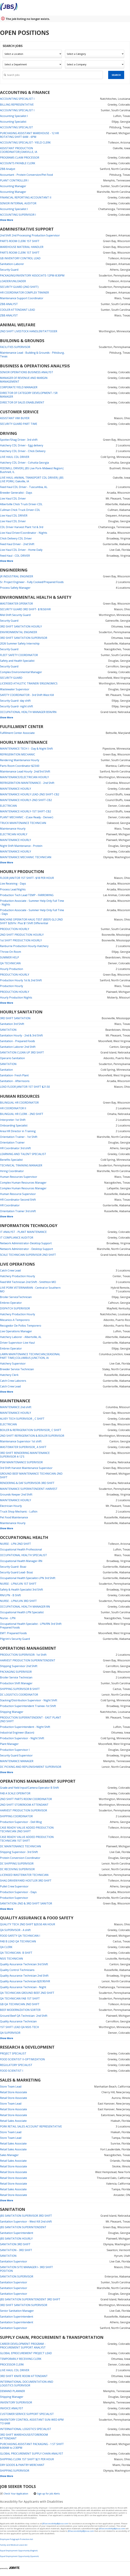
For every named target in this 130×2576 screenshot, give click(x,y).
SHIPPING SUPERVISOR (14, 2470)
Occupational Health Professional (21, 1549)
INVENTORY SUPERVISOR (16, 2402)
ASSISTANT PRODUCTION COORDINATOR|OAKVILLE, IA (18, 150)
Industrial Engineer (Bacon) (17, 1732)
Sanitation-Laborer (12, 264)
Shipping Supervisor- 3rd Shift (19, 1852)
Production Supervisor (14, 1898)
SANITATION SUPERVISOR (16, 2276)
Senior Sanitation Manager (17, 2311)
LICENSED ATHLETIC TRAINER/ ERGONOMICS (29, 683)
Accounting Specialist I (14, 209)
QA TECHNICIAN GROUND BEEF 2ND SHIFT (27, 1993)
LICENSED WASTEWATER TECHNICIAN (24, 1875)
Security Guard (9, 269)
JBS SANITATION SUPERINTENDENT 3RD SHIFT (30, 2299)
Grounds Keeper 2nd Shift (16, 1494)
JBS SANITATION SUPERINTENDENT (23, 2227)
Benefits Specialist (11, 1160)
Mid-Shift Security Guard (15, 615)
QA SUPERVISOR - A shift (15, 1930)
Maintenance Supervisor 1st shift (21, 1441)
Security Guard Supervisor (16, 1755)
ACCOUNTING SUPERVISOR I (18, 215)
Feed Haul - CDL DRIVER (15, 555)
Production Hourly (11, 986)
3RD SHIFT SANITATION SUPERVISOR (23, 638)
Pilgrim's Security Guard (15, 1639)
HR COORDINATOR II (13, 1108)
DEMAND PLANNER (12, 2391)
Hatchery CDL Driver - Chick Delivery (23, 451)
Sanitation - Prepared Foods (17, 1041)
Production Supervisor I (15, 1750)
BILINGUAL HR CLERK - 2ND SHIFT (21, 1114)
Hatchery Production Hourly (17, 1276)
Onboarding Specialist (14, 1125)
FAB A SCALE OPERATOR (15, 1793)
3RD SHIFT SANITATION (15, 1018)
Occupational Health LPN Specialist (22, 1612)
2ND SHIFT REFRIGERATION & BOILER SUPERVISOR (32, 1436)
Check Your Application (14, 2493)
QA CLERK (6, 1947)
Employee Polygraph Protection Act (16, 2539)
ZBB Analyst (7, 169)
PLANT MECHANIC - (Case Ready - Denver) (26, 817)
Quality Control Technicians (17, 1970)
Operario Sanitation (12, 1058)
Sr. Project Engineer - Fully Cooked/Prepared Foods (32, 582)
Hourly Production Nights (16, 997)
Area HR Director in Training (18, 1131)
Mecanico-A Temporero (15, 1320)
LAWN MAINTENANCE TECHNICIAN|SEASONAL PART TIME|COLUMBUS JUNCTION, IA (30, 1356)
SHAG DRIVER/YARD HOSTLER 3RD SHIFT (26, 1880)
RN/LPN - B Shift (10, 1595)
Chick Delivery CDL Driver (16, 538)
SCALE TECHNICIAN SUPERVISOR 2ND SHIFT (28, 1255)
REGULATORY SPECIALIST (16, 2065)
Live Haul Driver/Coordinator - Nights (23, 533)
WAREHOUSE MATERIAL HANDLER (21, 247)
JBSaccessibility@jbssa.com (55, 2523)
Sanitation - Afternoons (15, 1081)
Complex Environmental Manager (21, 672)
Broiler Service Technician (16, 1677)
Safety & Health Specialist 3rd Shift (21, 1589)
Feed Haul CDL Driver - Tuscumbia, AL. (24, 487)
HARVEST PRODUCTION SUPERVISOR (23, 1810)
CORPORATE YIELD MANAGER (18, 387)
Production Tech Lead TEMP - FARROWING (27, 895)
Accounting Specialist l (14, 116)
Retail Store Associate (13, 2092)
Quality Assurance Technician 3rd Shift (24, 1964)
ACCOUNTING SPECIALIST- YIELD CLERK (25, 142)
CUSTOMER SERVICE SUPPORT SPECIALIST (27, 2414)
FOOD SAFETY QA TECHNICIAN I (20, 1936)
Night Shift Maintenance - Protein (21, 846)
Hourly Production (11, 969)
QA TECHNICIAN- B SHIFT (16, 1953)
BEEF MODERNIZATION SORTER (20, 2010)
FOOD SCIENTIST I (11, 2070)
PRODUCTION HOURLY (14, 929)
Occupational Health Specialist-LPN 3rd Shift (27, 1578)
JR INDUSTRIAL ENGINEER (16, 576)
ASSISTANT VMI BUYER (14, 418)
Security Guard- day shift (15, 700)
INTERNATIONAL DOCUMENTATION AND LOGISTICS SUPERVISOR (26, 2383)
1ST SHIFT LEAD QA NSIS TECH (19, 2027)
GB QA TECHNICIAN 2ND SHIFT (20, 2004)
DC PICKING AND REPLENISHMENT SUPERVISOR (30, 1767)
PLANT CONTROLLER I (14, 180)
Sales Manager (9, 2155)
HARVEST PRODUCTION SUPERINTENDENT (27, 1660)
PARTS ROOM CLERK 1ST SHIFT (20, 241)
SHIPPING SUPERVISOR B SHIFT (20, 1689)
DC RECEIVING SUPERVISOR (17, 1869)
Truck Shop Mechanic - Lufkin (18, 1511)
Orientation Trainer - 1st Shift (18, 1137)
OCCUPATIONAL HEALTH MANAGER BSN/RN (28, 712)
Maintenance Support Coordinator (21, 298)
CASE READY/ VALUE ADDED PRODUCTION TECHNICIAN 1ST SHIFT (27, 1838)
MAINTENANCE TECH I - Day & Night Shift (26, 748)
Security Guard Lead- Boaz (16, 1572)
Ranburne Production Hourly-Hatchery (24, 946)
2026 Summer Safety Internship (20, 643)
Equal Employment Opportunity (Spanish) (19, 2556)
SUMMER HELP (9, 957)
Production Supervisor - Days (18, 1892)
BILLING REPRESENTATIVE (17, 104)
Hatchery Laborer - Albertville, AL (21, 1337)
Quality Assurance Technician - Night (23, 1987)
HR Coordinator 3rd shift (15, 1148)
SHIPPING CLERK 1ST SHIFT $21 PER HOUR (27, 2459)
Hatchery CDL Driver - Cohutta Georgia (24, 462)
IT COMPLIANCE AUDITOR (16, 1237)
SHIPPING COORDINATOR (16, 1816)
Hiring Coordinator (12, 1171)
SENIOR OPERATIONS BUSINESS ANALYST (26, 372)
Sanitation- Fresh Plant (14, 1075)
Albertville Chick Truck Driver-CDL (21, 504)
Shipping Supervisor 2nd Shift (18, 1666)
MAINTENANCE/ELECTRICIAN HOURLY (24, 777)
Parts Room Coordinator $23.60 (19, 766)
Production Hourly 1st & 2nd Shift (21, 980)
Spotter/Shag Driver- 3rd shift (19, 440)
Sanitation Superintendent (16, 2233)
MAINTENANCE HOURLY (15, 789)
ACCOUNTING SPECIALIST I (17, 99)
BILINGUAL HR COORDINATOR (19, 1102)
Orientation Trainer (12, 1142)
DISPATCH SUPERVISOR (15, 1308)
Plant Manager (9, 1744)
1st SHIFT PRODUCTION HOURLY (21, 940)
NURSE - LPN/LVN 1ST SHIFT (18, 1584)
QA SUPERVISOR (10, 2033)
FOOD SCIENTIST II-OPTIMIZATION (22, 2059)
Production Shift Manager (16, 1683)
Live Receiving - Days (13, 883)
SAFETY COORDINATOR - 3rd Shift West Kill (27, 695)
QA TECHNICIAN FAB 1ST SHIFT (20, 1998)
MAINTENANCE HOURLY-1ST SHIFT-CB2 (25, 811)
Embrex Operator (11, 1303)
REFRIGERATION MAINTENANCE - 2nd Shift (27, 783)
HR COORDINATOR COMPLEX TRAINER (24, 292)
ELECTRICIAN (8, 806)
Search (116, 75)
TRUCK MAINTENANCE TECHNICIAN (23, 823)
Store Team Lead (10, 2086)
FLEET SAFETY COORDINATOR (19, 655)
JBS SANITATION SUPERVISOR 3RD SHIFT (26, 2215)
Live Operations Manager (16, 1331)
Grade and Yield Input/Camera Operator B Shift (29, 1788)
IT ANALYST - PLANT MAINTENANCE (23, 1232)
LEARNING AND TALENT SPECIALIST (23, 1154)
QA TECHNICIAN (10, 963)
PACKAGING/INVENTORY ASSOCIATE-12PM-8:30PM (32, 275)
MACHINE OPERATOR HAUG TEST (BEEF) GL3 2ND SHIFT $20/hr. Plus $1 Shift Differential (31, 921)
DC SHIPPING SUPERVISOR (17, 1863)
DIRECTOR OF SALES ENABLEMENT (22, 402)
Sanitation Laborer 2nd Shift (18, 1047)
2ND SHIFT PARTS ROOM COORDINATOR (26, 1799)
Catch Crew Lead (10, 1270)
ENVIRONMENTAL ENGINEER (18, 632)
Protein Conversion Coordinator (20, 1858)
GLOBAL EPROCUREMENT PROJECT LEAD (26, 2353)
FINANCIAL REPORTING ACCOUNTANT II (25, 197)
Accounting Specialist (13, 121)
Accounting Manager (13, 186)
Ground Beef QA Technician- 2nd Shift (23, 2016)
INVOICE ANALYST (11, 2408)
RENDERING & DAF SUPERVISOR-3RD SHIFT (27, 1483)
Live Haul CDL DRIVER (13, 515)
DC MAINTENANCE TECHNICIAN (20, 1846)
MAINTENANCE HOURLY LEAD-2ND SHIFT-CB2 (29, 794)
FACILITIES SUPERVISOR (15, 347)
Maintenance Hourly (13, 828)
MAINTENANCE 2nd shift (15, 1407)
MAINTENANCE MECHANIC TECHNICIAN (25, 857)
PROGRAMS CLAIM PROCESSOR (19, 157)
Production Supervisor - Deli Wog (21, 1822)
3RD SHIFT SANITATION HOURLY (21, 626)
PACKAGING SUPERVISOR (16, 1672)
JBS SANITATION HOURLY (16, 2238)
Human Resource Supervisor (18, 1194)
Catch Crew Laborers (13, 1381)
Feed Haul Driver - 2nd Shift (17, 544)
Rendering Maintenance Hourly (19, 760)
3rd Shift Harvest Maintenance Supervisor (26, 1468)
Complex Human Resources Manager (23, 1182)
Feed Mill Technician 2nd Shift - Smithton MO (28, 1282)
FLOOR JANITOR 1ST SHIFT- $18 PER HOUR (27, 878)
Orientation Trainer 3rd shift (18, 1211)
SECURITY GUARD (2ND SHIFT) (19, 287)
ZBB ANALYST (9, 304)
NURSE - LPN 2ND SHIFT (15, 1544)
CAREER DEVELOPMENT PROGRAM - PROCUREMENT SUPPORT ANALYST (23, 2345)
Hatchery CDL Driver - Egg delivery (21, 445)
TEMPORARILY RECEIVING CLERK (20, 2359)
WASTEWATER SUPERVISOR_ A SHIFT (23, 1447)
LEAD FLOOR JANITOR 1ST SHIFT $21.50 (25, 1087)
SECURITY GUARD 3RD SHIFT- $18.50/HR (25, 609)
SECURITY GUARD (11, 678)
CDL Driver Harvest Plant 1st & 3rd (21, 527)
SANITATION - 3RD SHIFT (16, 2250)
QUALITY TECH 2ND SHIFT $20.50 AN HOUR (27, 1924)
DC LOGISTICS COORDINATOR (19, 1694)
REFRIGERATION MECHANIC (17, 754)
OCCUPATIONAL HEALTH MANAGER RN (25, 1606)
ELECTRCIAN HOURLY (13, 834)
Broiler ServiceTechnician (16, 1297)
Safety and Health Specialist (17, 661)
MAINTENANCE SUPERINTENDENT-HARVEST (29, 1489)
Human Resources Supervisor (18, 1177)
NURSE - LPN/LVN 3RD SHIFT (18, 1601)
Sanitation (6, 1069)
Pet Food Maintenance (14, 1517)
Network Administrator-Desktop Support (26, 1243)
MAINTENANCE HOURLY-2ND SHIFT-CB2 (26, 800)
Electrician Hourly (11, 1506)
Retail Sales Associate (13, 2121)
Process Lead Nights (13, 889)
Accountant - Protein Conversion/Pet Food (26, 175)
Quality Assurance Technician (18, 2021)
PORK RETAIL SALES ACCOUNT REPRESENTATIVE (31, 2126)
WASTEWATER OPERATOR (16, 603)
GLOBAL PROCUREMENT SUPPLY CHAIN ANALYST (31, 2453)
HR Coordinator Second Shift (18, 1199)
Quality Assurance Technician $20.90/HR (25, 1981)
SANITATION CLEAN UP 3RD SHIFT (22, 1052)
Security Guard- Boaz (13, 1566)
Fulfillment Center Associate (17, 733)
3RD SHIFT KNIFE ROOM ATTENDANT (24, 2376)
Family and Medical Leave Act (13, 2545)
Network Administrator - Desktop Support (26, 1249)
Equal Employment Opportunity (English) (19, 2550)
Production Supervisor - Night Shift (22, 1738)
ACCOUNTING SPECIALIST (16, 127)
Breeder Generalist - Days (16, 492)
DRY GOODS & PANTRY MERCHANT (22, 2465)
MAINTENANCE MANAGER (16, 1761)
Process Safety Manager (15, 588)
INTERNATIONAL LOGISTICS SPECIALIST (25, 2429)
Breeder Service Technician (17, 1369)
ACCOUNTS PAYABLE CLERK (17, 163)
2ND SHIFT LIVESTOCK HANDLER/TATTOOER (28, 331)
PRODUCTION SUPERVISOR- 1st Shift (23, 1655)
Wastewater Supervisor (14, 689)
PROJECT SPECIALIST (13, 2053)
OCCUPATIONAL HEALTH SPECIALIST (23, 1555)
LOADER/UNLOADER (13, 281)
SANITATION (8, 1030)
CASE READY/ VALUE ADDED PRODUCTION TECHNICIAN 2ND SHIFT (27, 1829)
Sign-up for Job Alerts (47, 2493)
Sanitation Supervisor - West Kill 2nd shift (26, 2221)
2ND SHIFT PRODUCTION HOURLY (22, 935)
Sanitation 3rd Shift (12, 1024)
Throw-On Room (10, 952)
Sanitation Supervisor (13, 2261)
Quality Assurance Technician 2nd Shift (24, 1975)
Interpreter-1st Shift (13, 1120)
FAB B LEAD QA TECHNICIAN (18, 1941)
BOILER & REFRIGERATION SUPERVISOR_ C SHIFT (30, 1430)
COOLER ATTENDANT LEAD (17, 310)
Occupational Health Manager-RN (21, 1561)
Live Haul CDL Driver (13, 498)
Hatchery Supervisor (13, 1363)
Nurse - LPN (8, 1618)
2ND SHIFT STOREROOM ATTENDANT (24, 1805)
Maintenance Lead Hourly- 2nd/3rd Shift (25, 771)
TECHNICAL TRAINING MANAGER (21, 1165)
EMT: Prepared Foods (13, 1633)
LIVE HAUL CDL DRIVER (14, 457)
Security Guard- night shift (16, 706)
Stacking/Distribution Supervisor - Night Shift (28, 1700)
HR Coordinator (10, 1205)
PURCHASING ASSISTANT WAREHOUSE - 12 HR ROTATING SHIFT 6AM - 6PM (29, 135)
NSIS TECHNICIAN (11, 1958)
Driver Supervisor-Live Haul (17, 1342)
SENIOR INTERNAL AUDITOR (18, 203)
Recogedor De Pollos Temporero (20, 1325)
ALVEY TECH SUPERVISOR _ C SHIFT (22, 1418)
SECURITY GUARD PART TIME (18, 424)
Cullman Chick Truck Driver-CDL (20, 510)
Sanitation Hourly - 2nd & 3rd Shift (21, 1035)
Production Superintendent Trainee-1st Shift (28, 1706)
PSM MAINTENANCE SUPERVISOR (21, 1462)
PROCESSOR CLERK (12, 2364)
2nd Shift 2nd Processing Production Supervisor (30, 235)
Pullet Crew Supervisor (14, 1886)
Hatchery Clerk (9, 1375)
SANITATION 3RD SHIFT (15, 2244)
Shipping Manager (11, 1712)
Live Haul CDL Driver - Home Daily (21, 550)
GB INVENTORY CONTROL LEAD (20, 258)
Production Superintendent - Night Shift (25, 1727)
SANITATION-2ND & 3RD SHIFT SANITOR (26, 1903)
